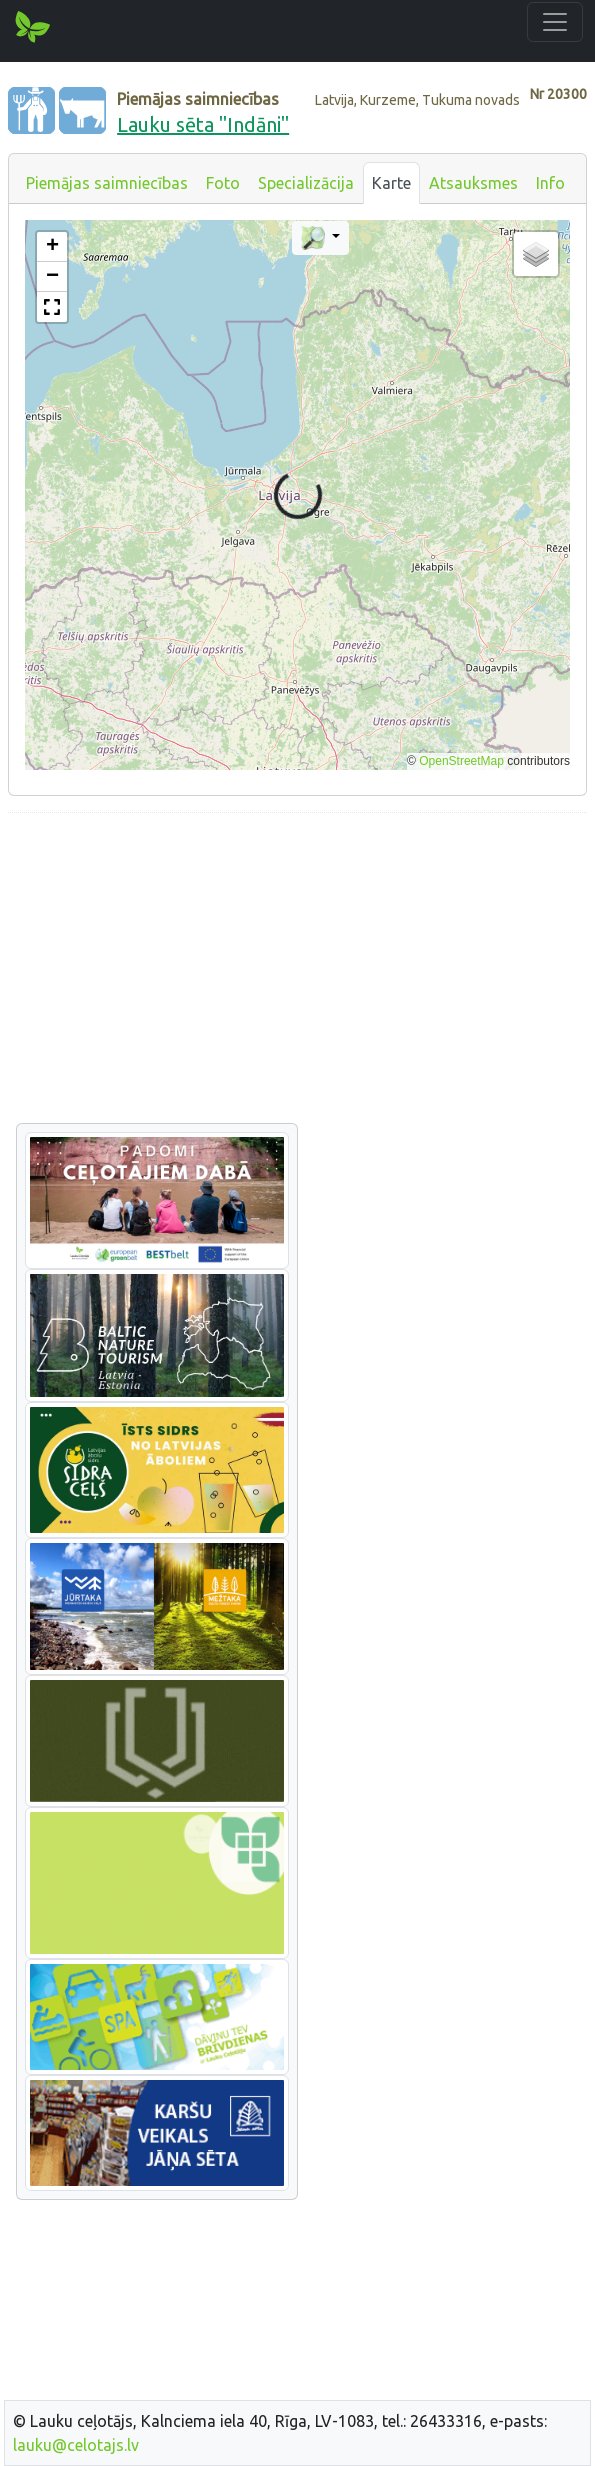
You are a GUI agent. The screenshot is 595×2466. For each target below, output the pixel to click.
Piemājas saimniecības (107, 183)
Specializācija (306, 183)
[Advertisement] (297, 969)
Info (550, 183)
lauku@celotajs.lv (76, 2445)
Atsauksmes (473, 183)
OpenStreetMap (461, 761)
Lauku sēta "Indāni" (203, 124)
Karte (391, 183)
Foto (223, 183)
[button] (52, 247)
